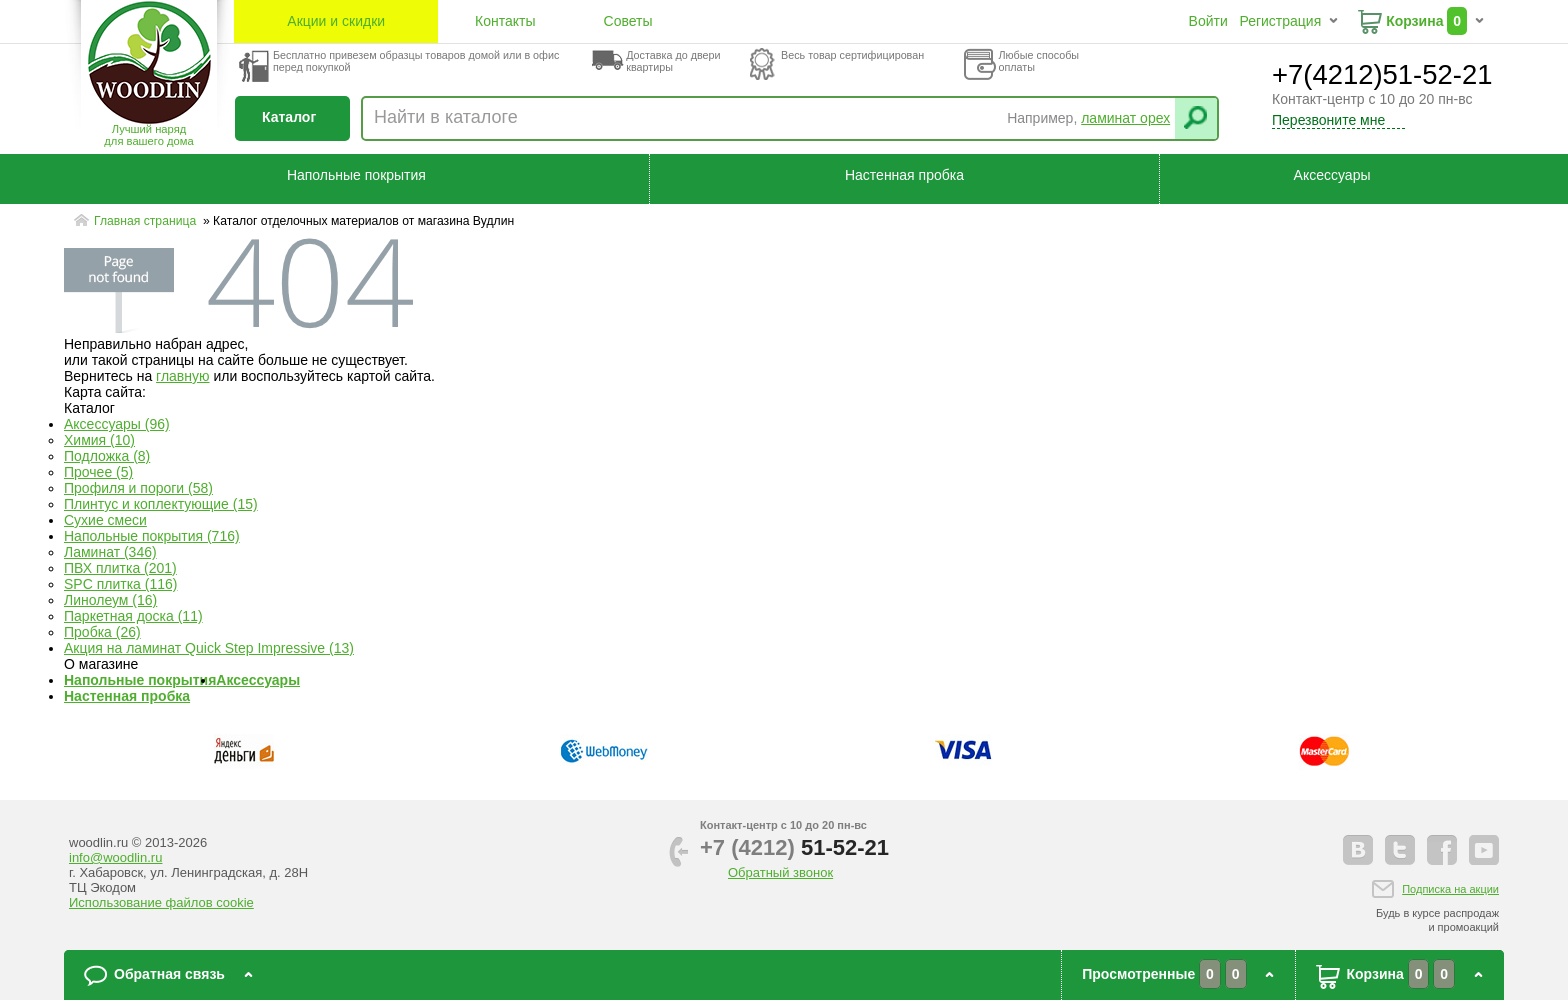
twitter (1400, 850)
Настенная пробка (904, 175)
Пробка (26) (102, 632)
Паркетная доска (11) (133, 616)
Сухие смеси (105, 520)
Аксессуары (1332, 175)
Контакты (505, 21)
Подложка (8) (107, 456)
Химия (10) (99, 440)
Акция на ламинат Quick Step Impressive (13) (209, 648)
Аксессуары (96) (117, 424)
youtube (1484, 850)
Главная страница (147, 221)
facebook (1442, 850)
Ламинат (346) (110, 552)
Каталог (289, 117)
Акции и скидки (336, 21)
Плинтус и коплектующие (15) (161, 504)
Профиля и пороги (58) (138, 488)
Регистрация (1280, 21)
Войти (1208, 21)
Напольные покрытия (356, 175)
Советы (628, 21)
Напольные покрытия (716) (152, 536)
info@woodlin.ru (115, 857)
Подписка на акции (1450, 889)
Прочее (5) (98, 472)
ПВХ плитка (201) (120, 568)
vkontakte (1358, 850)
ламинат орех (1125, 118)
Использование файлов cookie (161, 902)
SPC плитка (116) (120, 584)
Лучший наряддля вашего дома (148, 135)
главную (182, 376)
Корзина (1414, 21)
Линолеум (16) (110, 600)
